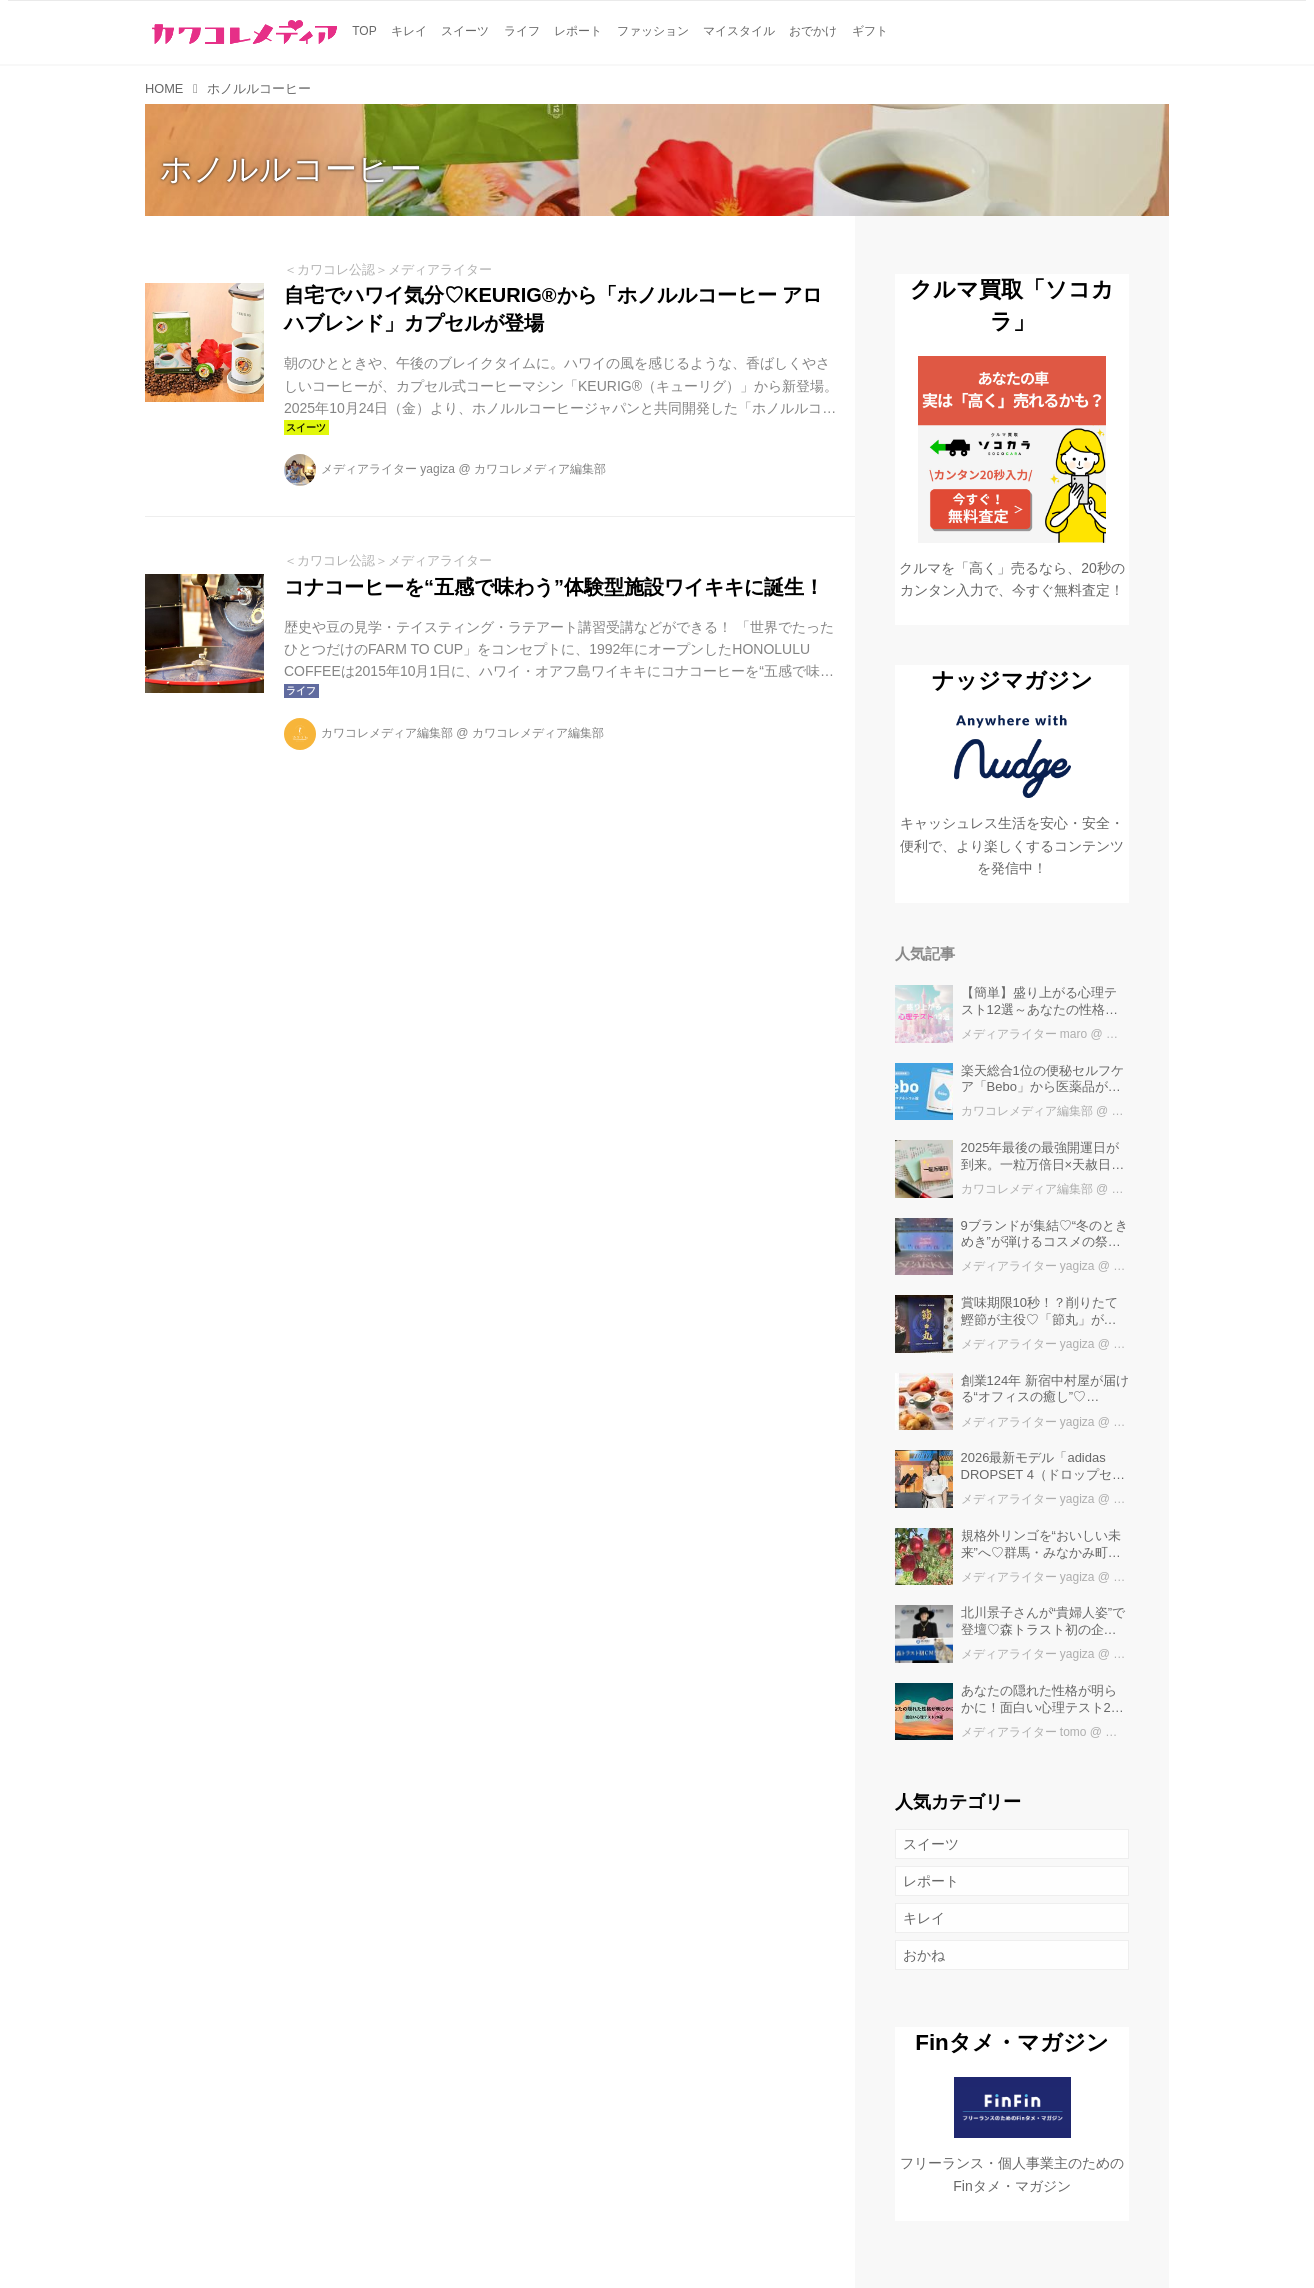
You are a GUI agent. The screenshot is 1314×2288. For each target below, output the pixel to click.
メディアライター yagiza (388, 469)
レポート (931, 1881)
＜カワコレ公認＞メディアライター (388, 269)
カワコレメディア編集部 (540, 469)
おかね (924, 1955)
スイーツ (931, 1844)
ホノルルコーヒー (291, 169)
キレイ (924, 1918)
